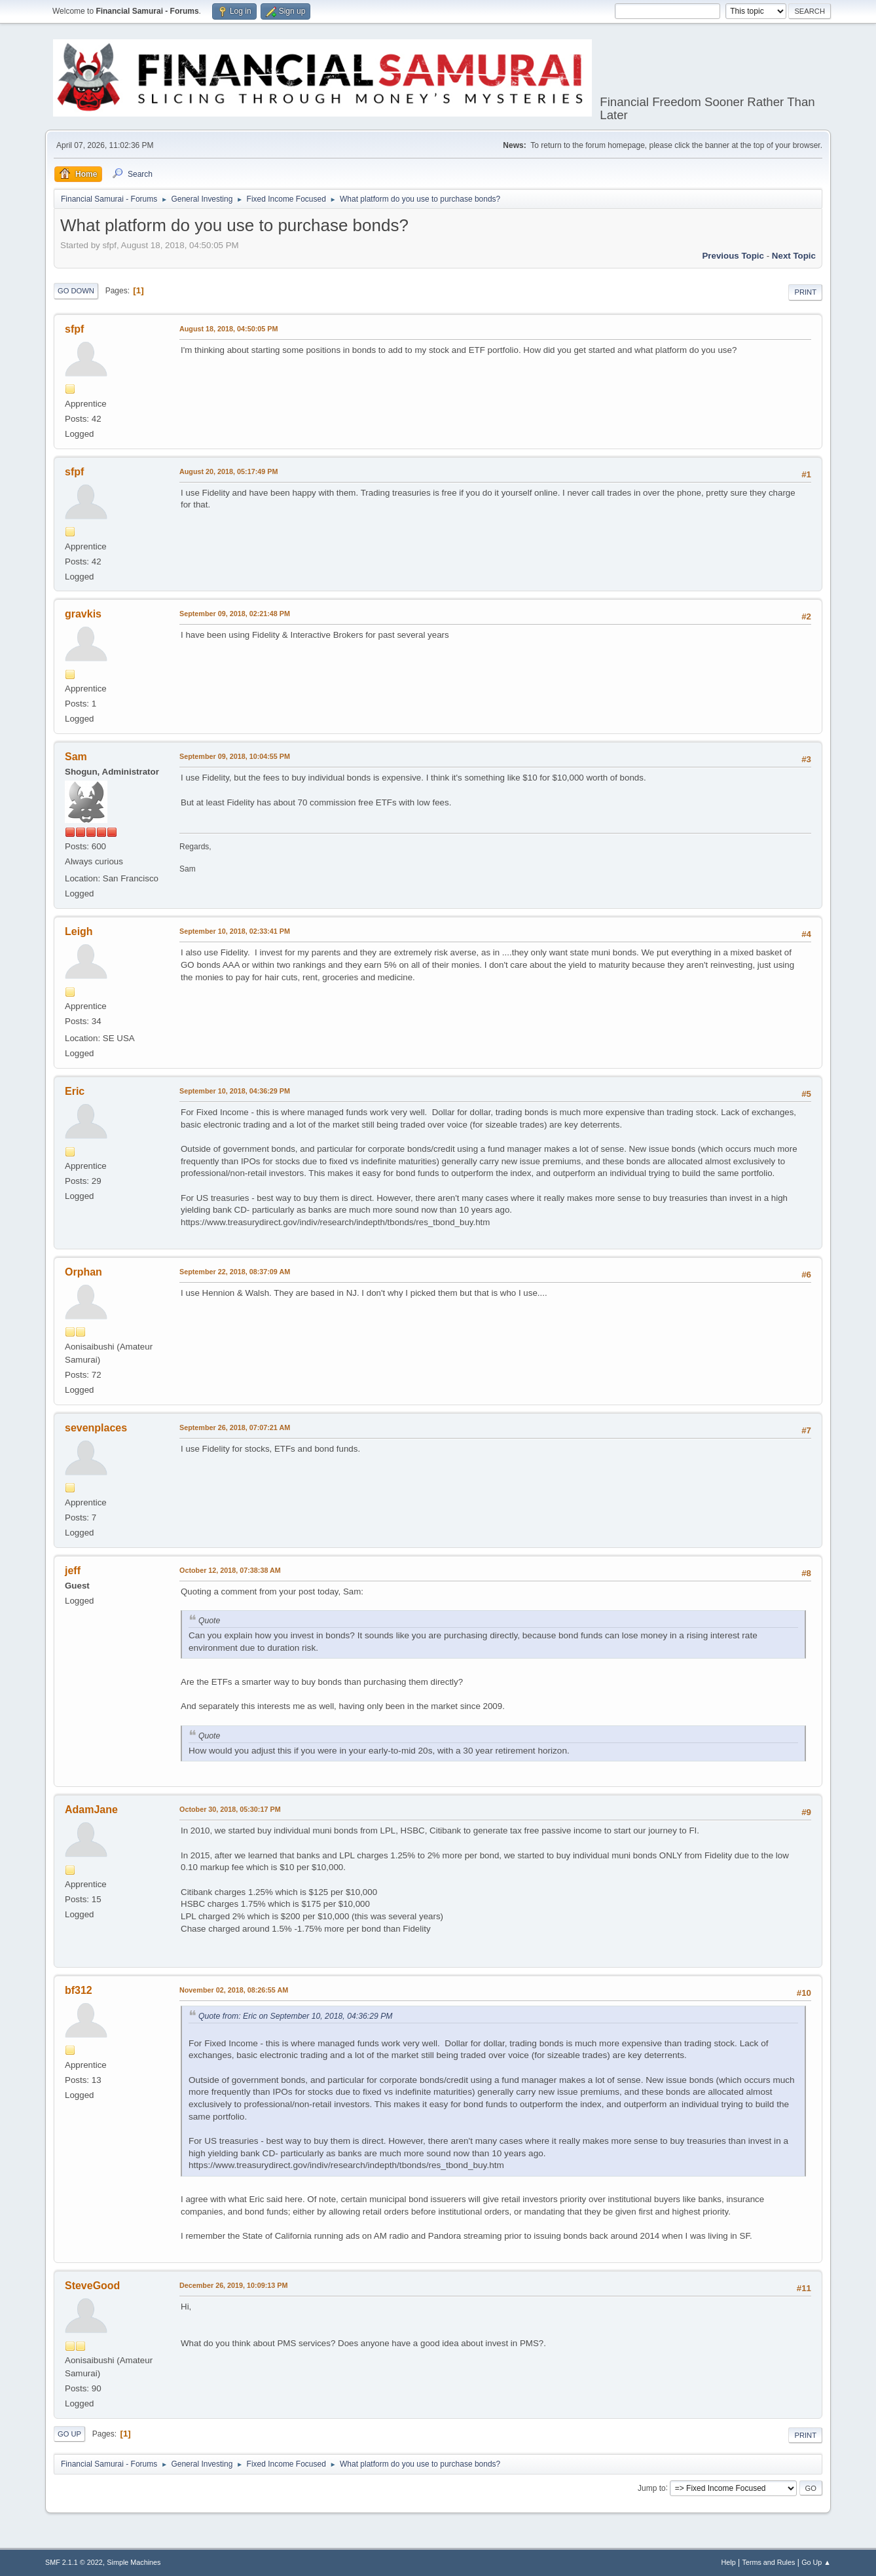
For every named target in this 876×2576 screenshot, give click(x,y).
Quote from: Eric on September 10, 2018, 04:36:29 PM (295, 2016)
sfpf (74, 329)
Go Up (69, 2434)
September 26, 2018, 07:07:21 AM (234, 1427)
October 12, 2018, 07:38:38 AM (230, 1570)
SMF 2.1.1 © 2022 (74, 2562)
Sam (76, 756)
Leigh (79, 931)
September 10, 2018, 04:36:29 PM (234, 1091)
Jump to (652, 2487)
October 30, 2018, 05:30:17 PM (230, 1809)
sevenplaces (96, 1427)
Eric (74, 1091)
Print (805, 292)
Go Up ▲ (816, 2562)
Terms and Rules (768, 2562)
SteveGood (92, 2285)
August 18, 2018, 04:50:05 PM (228, 329)
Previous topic (733, 256)
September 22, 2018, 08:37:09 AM (234, 1272)
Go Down (76, 291)
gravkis (83, 613)
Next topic (794, 256)
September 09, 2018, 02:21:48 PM (234, 613)
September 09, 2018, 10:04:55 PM (234, 756)
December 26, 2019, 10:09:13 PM (233, 2285)
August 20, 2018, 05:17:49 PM (228, 471)
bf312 (78, 1990)
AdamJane (91, 1809)
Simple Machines (133, 2562)
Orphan (83, 1272)
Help (728, 2562)
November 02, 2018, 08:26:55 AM (233, 1990)
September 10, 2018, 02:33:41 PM (234, 931)
